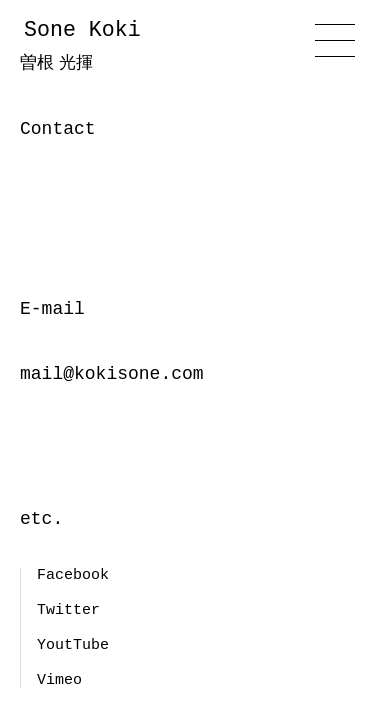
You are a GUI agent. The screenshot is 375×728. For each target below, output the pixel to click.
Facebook (73, 575)
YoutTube (73, 645)
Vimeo (59, 680)
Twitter (68, 610)
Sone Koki (110, 47)
